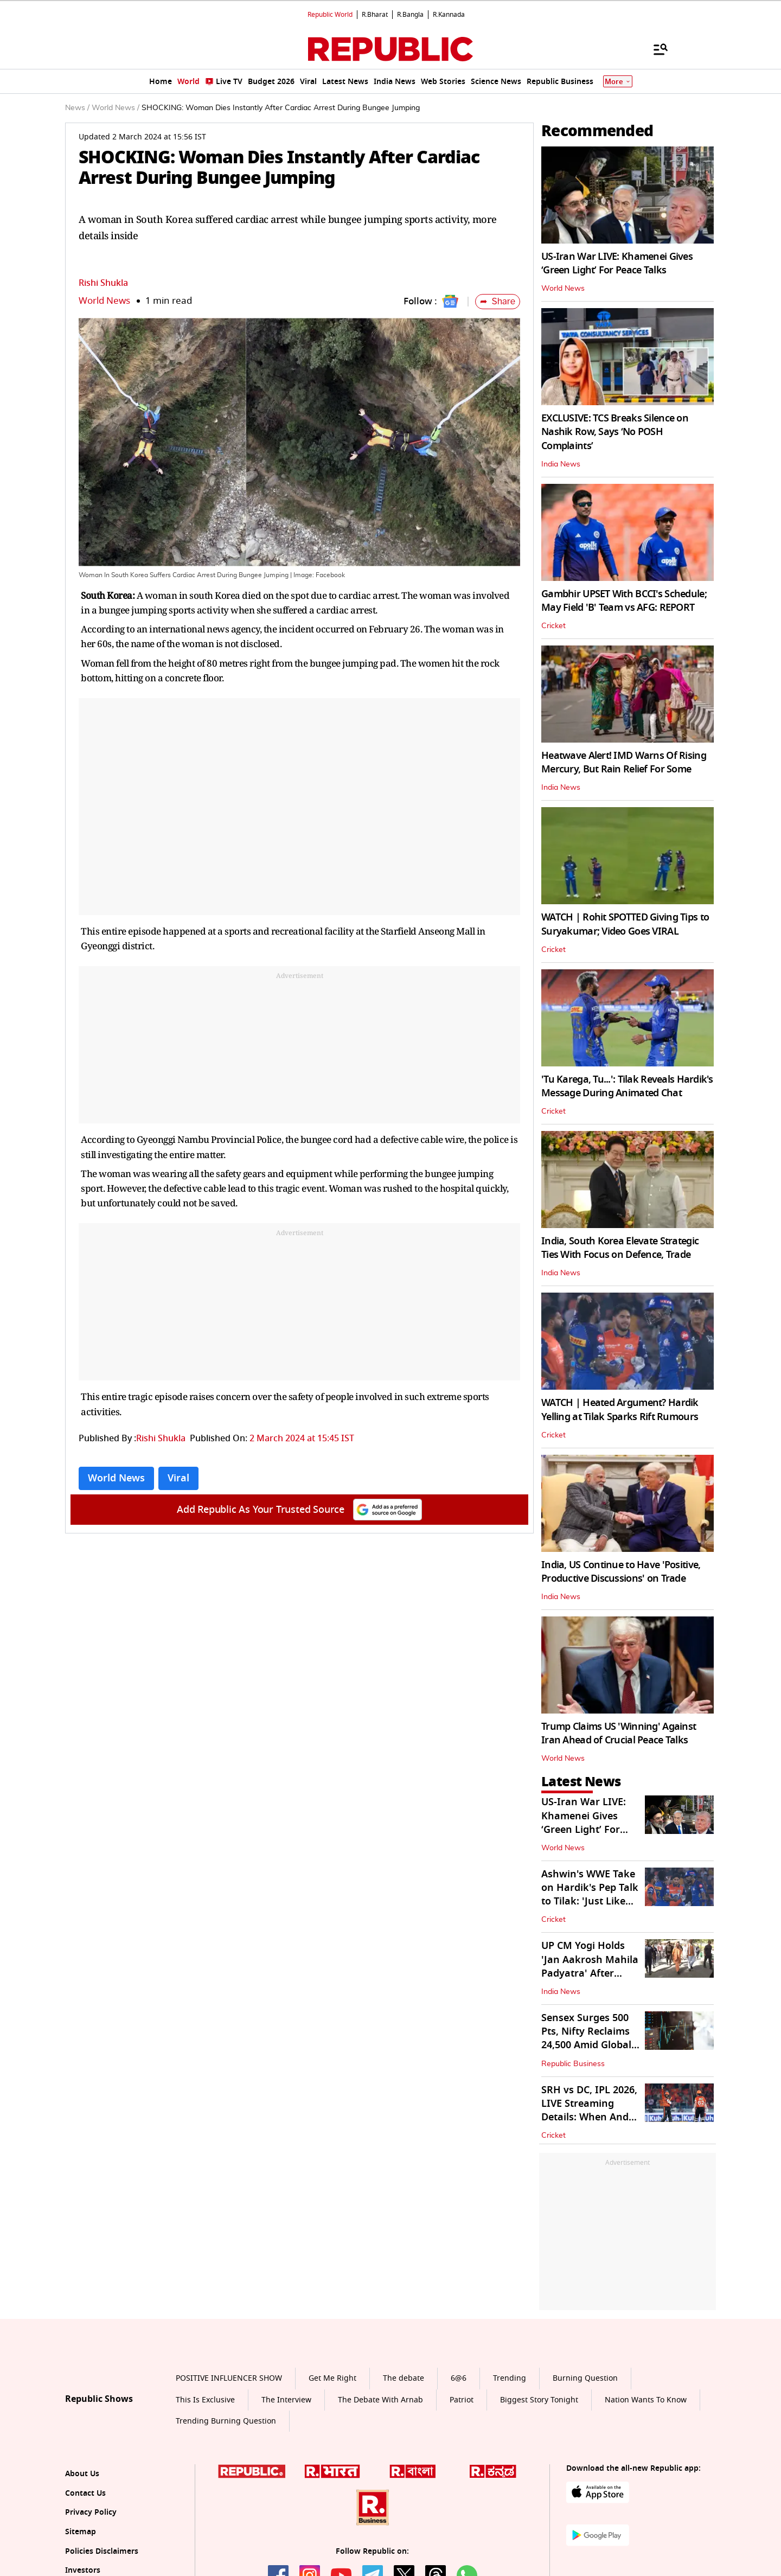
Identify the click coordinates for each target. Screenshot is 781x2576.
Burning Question (585, 2378)
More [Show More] (618, 81)
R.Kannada (449, 15)
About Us (82, 2473)
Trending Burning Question (226, 2421)
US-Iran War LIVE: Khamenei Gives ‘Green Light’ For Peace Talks (617, 263)
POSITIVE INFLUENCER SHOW (229, 2378)
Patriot (461, 2400)
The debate (403, 2378)
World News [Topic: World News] (116, 1478)
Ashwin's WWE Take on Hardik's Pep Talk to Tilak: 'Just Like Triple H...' (589, 1894)
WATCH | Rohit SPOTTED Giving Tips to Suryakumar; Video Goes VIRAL (625, 924)
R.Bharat (375, 15)
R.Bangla (410, 15)
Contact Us (85, 2493)
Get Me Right (332, 2378)
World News (104, 301)
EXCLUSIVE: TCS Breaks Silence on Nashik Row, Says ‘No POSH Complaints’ (614, 431)
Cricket (553, 626)
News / (77, 108)
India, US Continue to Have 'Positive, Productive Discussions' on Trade (620, 1572)
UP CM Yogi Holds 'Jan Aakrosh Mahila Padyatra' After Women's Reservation (589, 1973)
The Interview (286, 2400)
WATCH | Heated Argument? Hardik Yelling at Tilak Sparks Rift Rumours (620, 1409)
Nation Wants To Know (646, 2400)
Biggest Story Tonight (539, 2400)
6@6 (458, 2378)
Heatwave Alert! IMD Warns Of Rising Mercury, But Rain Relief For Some (623, 762)
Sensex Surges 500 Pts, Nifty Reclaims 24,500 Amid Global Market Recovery (586, 2038)
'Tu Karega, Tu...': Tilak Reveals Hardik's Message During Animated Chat (627, 1086)
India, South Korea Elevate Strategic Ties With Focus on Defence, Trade (620, 1248)
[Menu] (655, 49)
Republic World (330, 15)
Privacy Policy (91, 2512)
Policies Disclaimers (101, 2551)
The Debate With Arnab (380, 2400)
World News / (115, 108)
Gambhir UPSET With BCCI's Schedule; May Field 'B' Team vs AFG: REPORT (624, 601)
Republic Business (573, 2064)
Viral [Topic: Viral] (178, 1478)
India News (560, 464)
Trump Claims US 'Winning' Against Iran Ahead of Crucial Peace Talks (618, 1733)
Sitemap (80, 2531)
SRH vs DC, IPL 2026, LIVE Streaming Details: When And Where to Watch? (589, 2110)
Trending (509, 2378)
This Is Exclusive (205, 2400)
